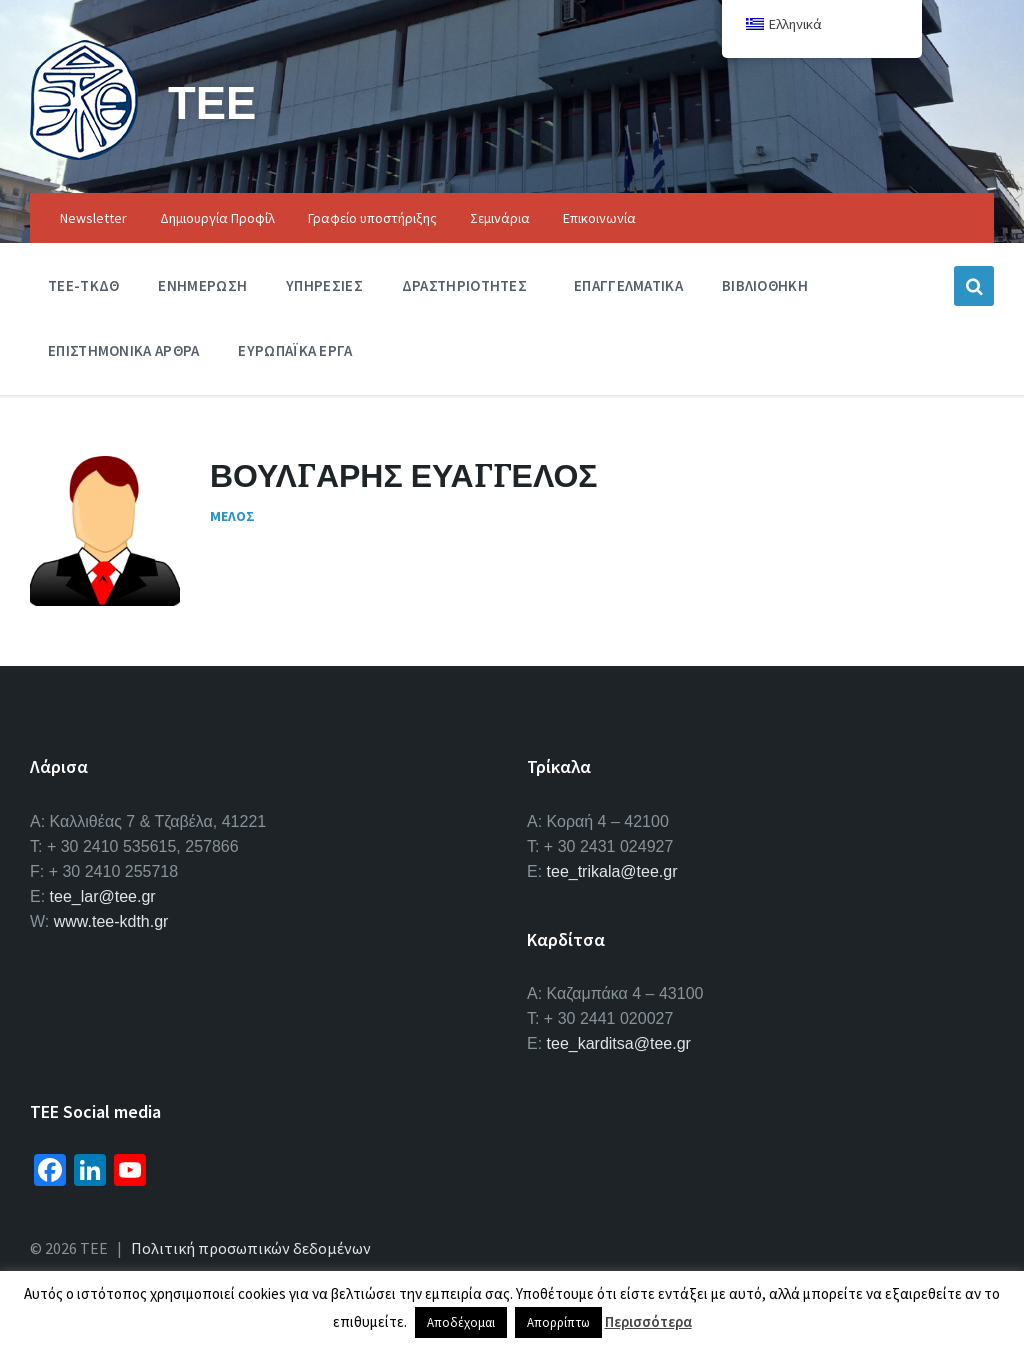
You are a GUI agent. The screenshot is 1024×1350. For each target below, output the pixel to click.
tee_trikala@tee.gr (612, 871)
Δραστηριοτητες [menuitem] (464, 285)
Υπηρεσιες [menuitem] (324, 285)
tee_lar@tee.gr (103, 896)
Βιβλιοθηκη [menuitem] (765, 285)
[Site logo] (84, 154)
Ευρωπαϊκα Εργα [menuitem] (295, 350)
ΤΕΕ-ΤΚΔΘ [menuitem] (83, 285)
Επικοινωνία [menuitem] (599, 218)
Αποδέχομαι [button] (461, 1322)
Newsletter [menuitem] (93, 218)
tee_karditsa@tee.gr (619, 1043)
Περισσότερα (648, 1321)
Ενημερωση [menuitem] (202, 285)
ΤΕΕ (214, 101)
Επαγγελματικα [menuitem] (628, 285)
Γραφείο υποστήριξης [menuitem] (372, 218)
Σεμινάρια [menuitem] (500, 218)
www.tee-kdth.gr (111, 921)
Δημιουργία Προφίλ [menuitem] (217, 218)
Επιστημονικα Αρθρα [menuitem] (123, 350)
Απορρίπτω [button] (558, 1322)
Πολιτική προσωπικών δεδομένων (251, 1248)
